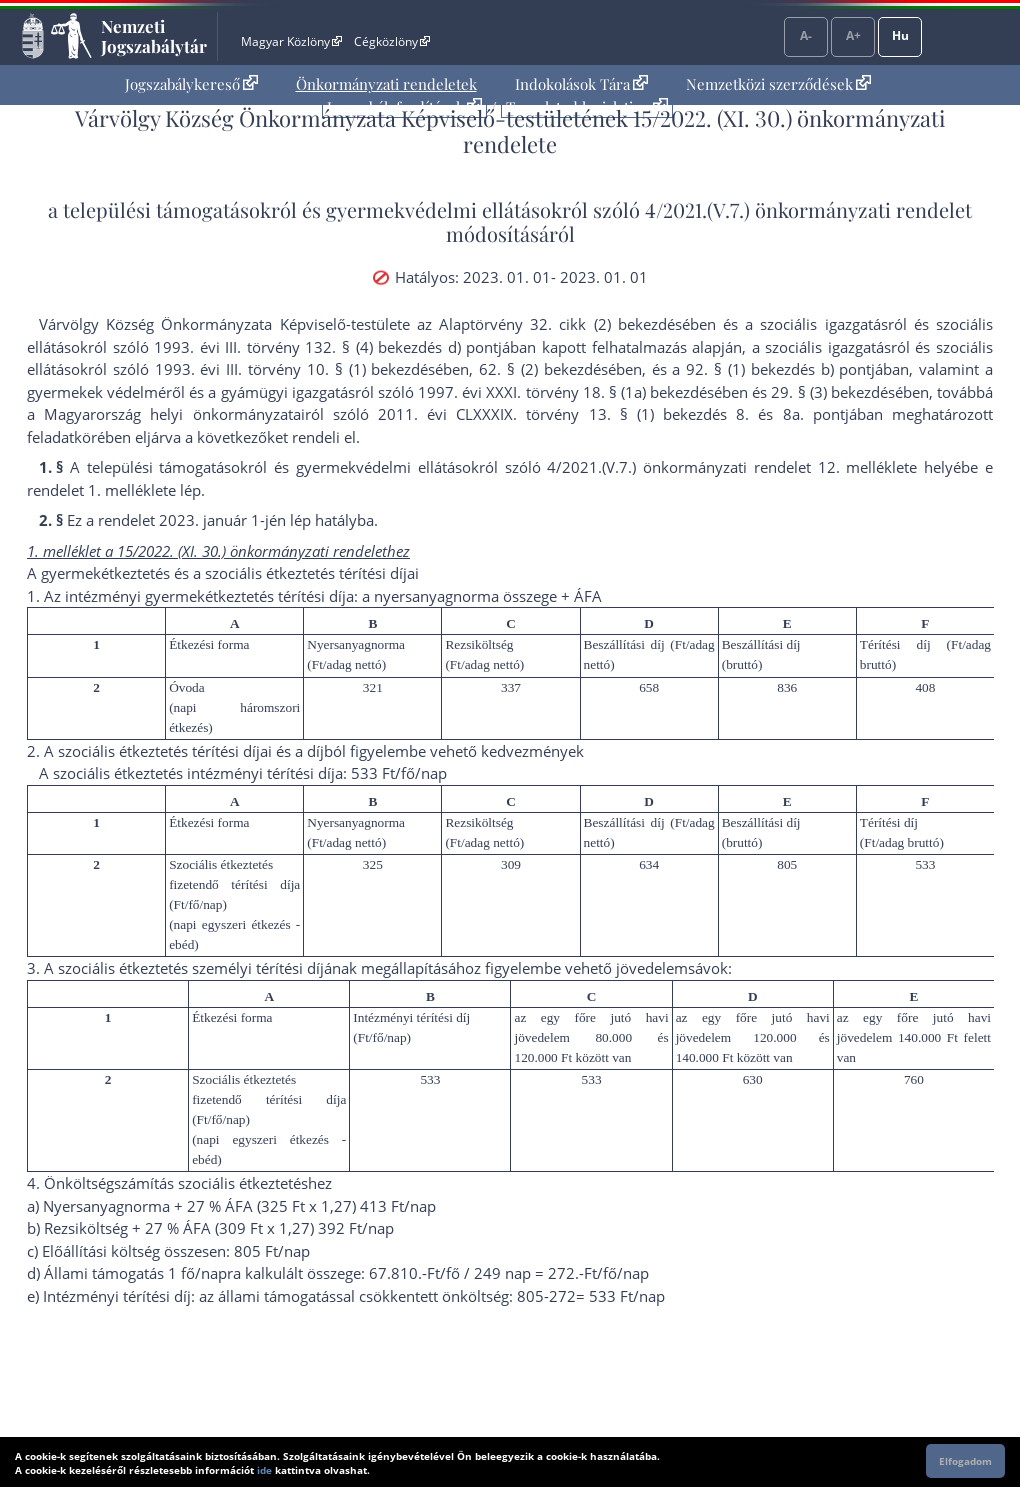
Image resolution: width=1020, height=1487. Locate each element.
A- (806, 35)
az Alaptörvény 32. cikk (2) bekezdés (549, 324)
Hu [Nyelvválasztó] (900, 35)
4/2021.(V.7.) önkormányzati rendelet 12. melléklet (728, 467)
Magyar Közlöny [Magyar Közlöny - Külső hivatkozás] (291, 41)
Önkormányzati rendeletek (386, 84)
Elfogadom (965, 1461)
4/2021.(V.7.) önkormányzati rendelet (808, 209)
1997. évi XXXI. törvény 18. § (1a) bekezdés (566, 392)
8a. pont (814, 414)
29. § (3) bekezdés (832, 392)
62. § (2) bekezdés (543, 369)
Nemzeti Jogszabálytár (154, 36)
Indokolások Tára (581, 84)
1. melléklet (128, 490)
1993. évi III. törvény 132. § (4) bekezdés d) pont (326, 347)
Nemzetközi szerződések (778, 84)
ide (264, 1470)
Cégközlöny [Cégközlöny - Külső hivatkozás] (392, 41)
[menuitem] (191, 84)
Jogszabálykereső (191, 84)
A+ (853, 35)
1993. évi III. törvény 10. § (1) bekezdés (295, 369)
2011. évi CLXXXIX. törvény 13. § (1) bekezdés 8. (563, 414)
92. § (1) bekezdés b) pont (778, 369)
